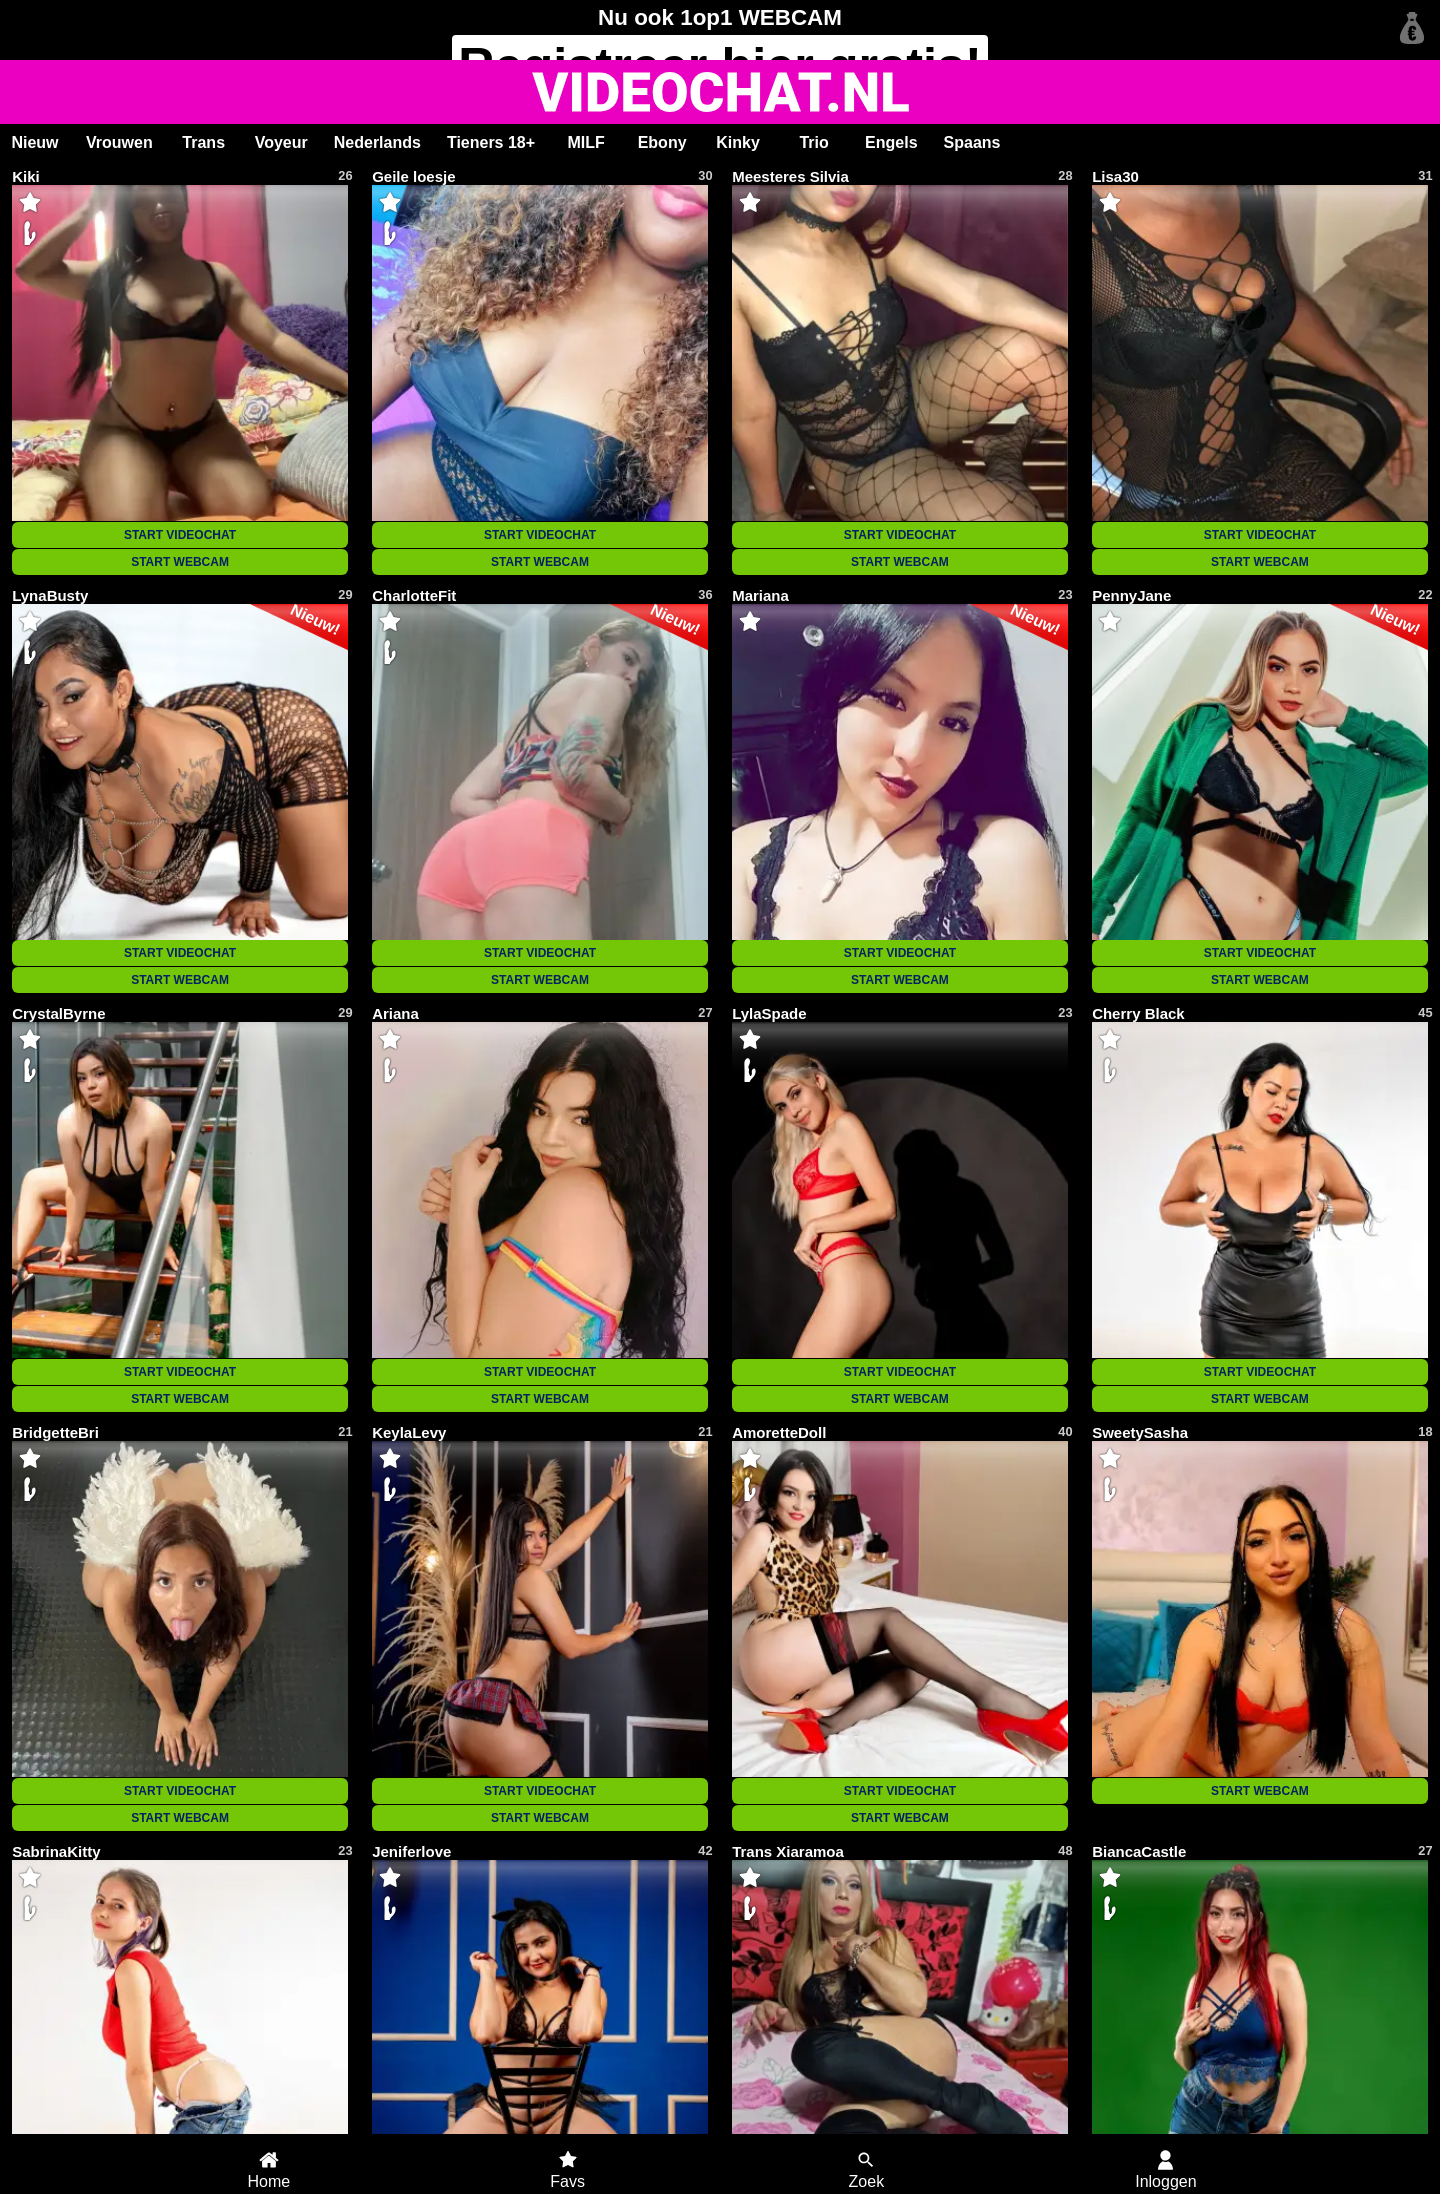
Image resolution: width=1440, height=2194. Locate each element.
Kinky (738, 142)
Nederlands (377, 142)
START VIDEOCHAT (180, 535)
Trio (813, 142)
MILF (585, 142)
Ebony (662, 142)
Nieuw (34, 142)
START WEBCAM (180, 562)
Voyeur (281, 142)
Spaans (972, 142)
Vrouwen (119, 142)
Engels (891, 142)
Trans (203, 142)
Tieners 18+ (491, 142)
